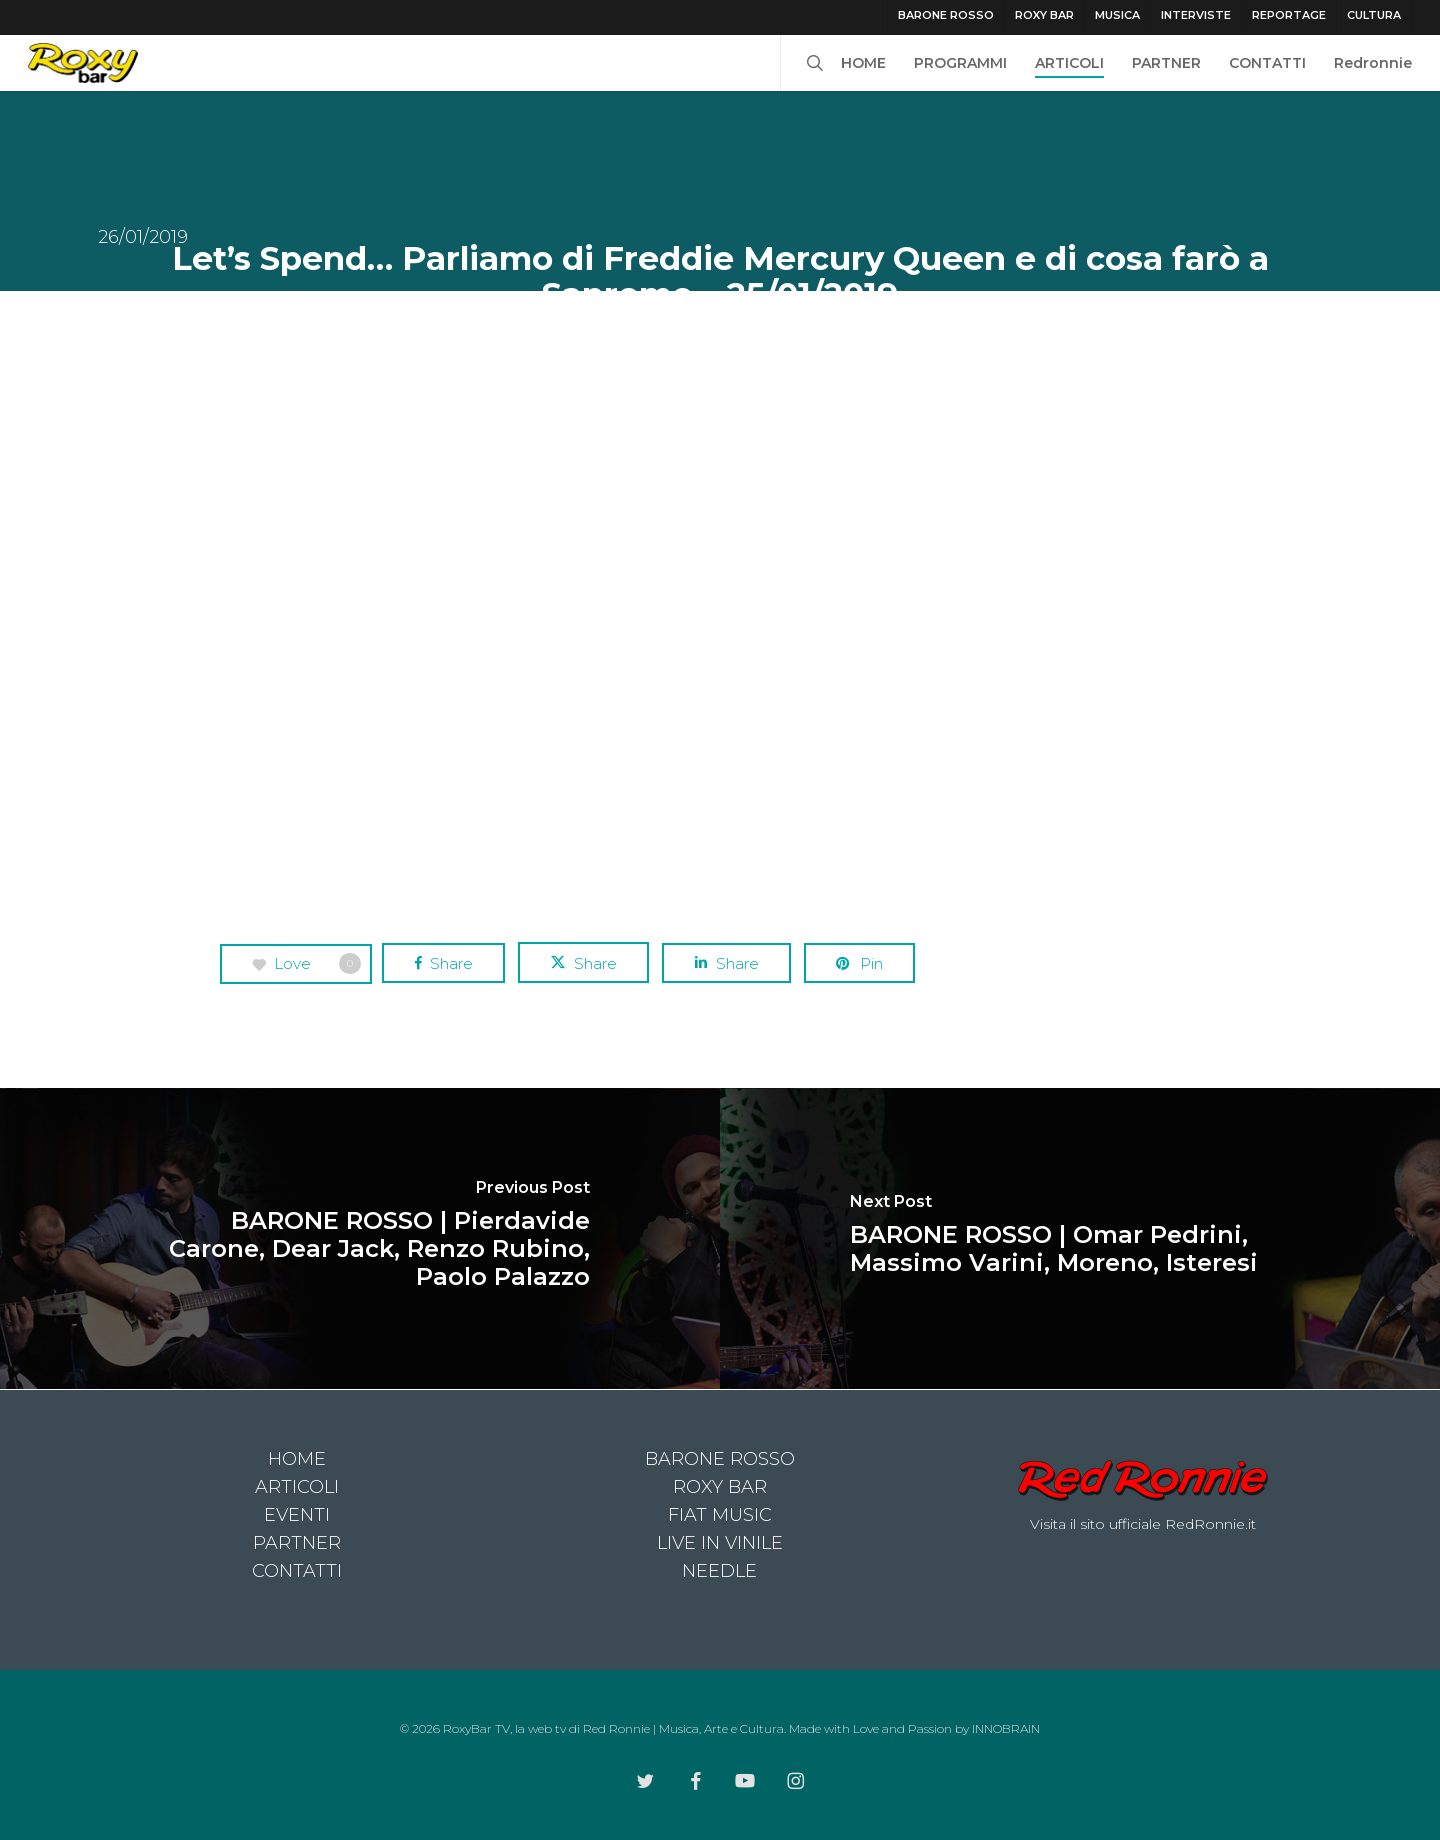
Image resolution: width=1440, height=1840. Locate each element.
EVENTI (297, 1515)
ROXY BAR (720, 1487)
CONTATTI (297, 1571)
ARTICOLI (297, 1487)
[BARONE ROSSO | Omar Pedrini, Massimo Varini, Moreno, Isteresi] (1080, 1239)
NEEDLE (719, 1571)
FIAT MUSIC (720, 1515)
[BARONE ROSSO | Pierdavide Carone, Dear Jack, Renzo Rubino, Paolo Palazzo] (360, 1239)
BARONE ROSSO (720, 1459)
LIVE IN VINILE (720, 1543)
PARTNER (297, 1543)
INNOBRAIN (1006, 1728)
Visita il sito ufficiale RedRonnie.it (1143, 1524)
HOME (297, 1459)
